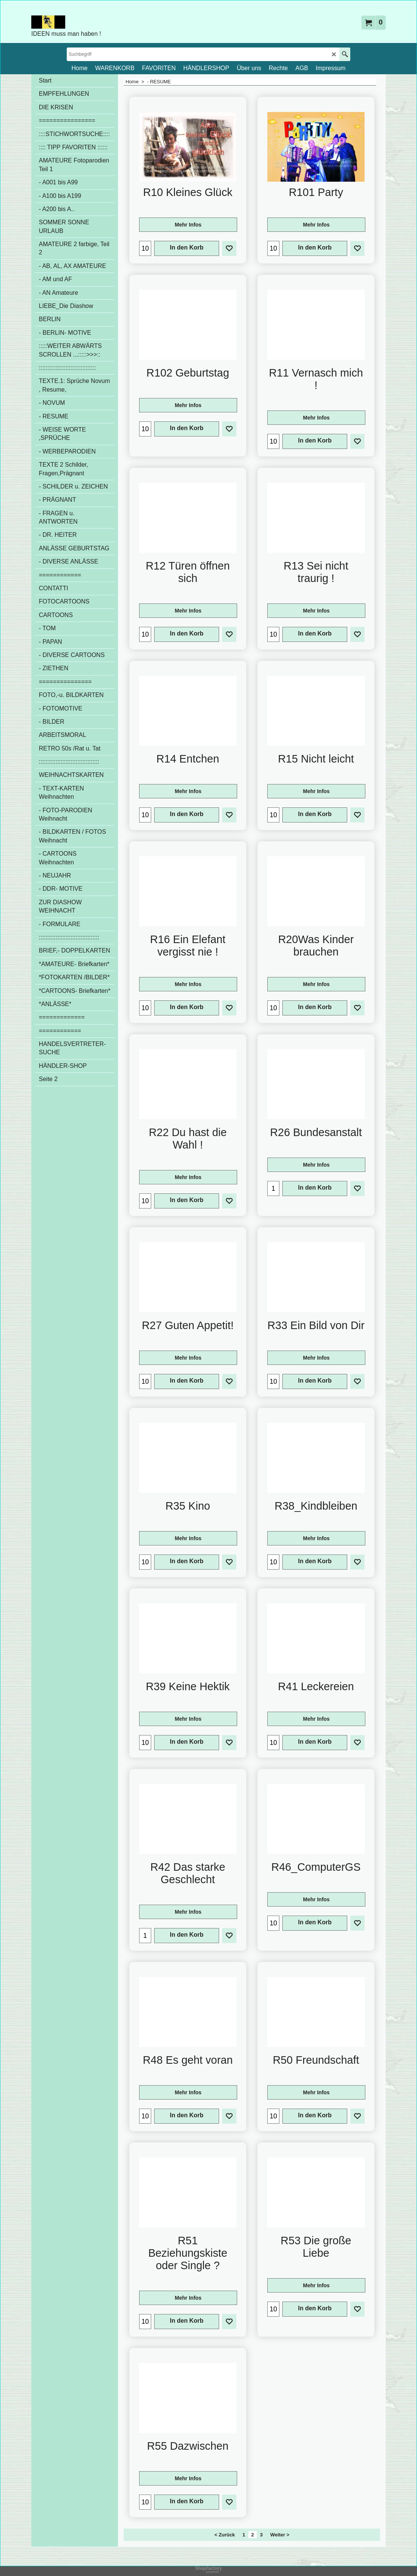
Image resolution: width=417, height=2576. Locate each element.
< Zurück (225, 2537)
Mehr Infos (188, 227)
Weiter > (280, 2537)
